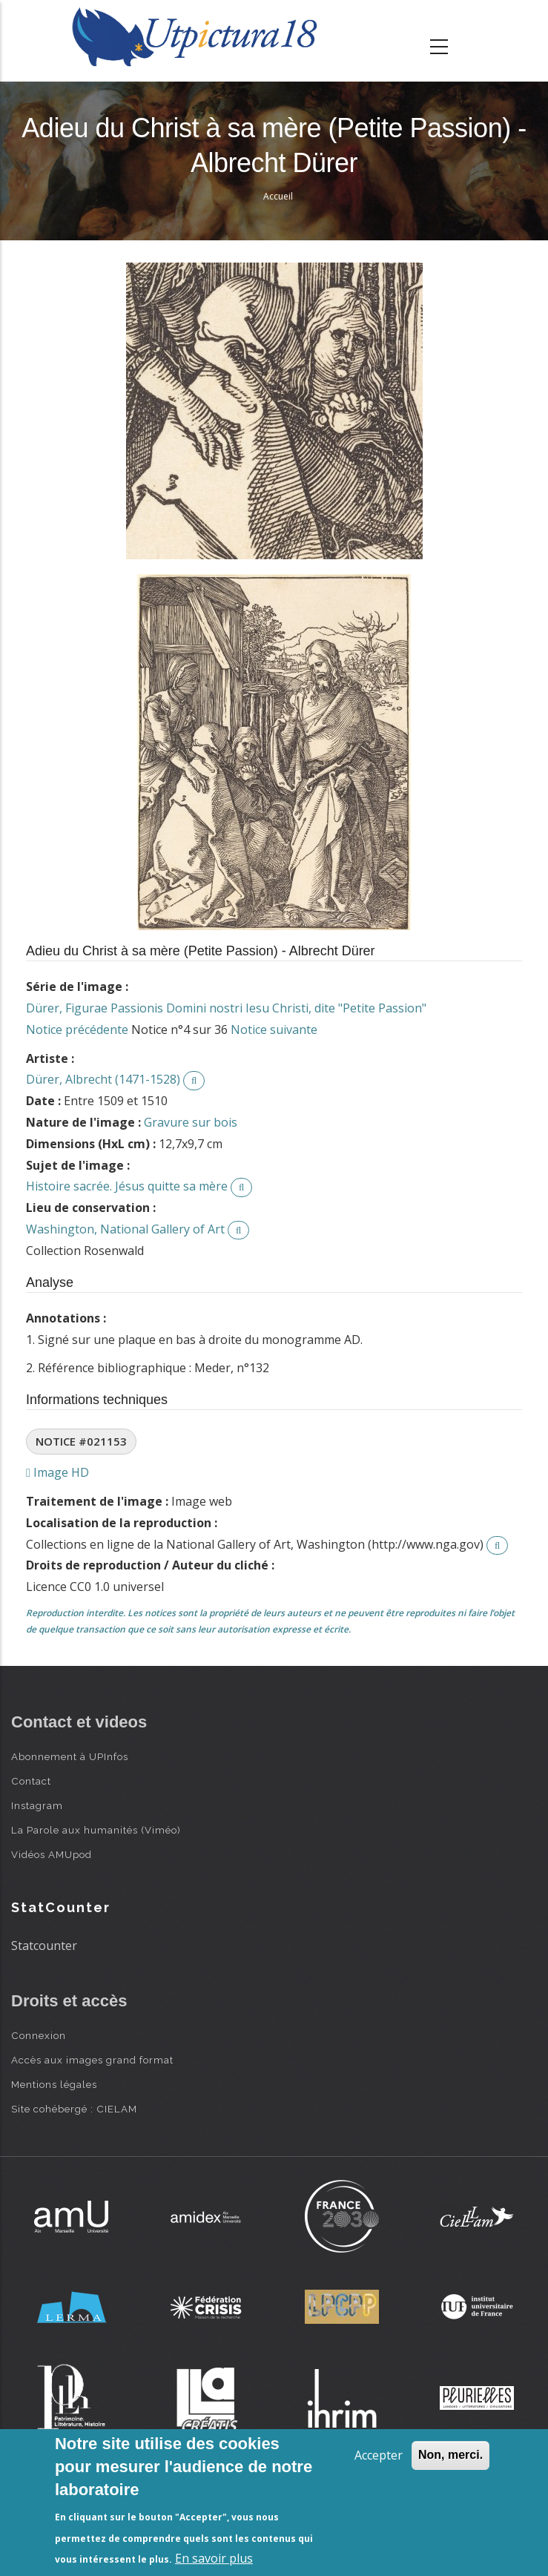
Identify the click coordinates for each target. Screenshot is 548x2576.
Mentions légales (54, 2084)
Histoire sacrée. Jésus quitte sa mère (127, 1186)
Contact (31, 1781)
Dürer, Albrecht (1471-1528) (103, 1079)
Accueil (278, 196)
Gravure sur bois (190, 1122)
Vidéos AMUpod (51, 1854)
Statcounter (44, 1945)
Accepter (378, 2455)
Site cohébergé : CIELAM (74, 2109)
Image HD (57, 1472)
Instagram (37, 1805)
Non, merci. (450, 2454)
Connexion (38, 2035)
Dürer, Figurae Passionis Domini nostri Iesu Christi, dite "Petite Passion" (226, 1008)
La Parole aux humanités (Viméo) (96, 1830)
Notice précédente (77, 1029)
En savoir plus (214, 2558)
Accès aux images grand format (92, 2060)
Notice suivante (274, 1029)
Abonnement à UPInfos (69, 1756)
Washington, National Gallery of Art (125, 1229)
